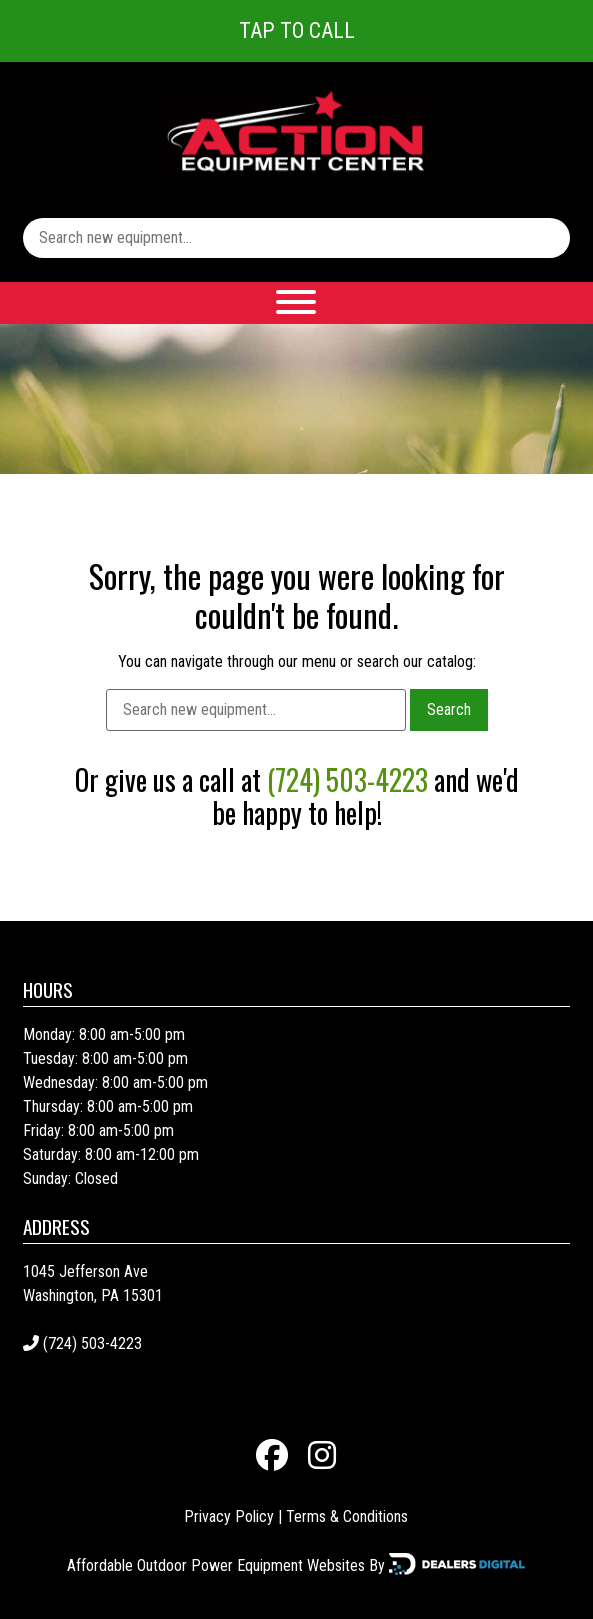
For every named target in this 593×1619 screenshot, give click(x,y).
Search (449, 709)
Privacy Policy (229, 1516)
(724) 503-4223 (347, 779)
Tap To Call (297, 30)
